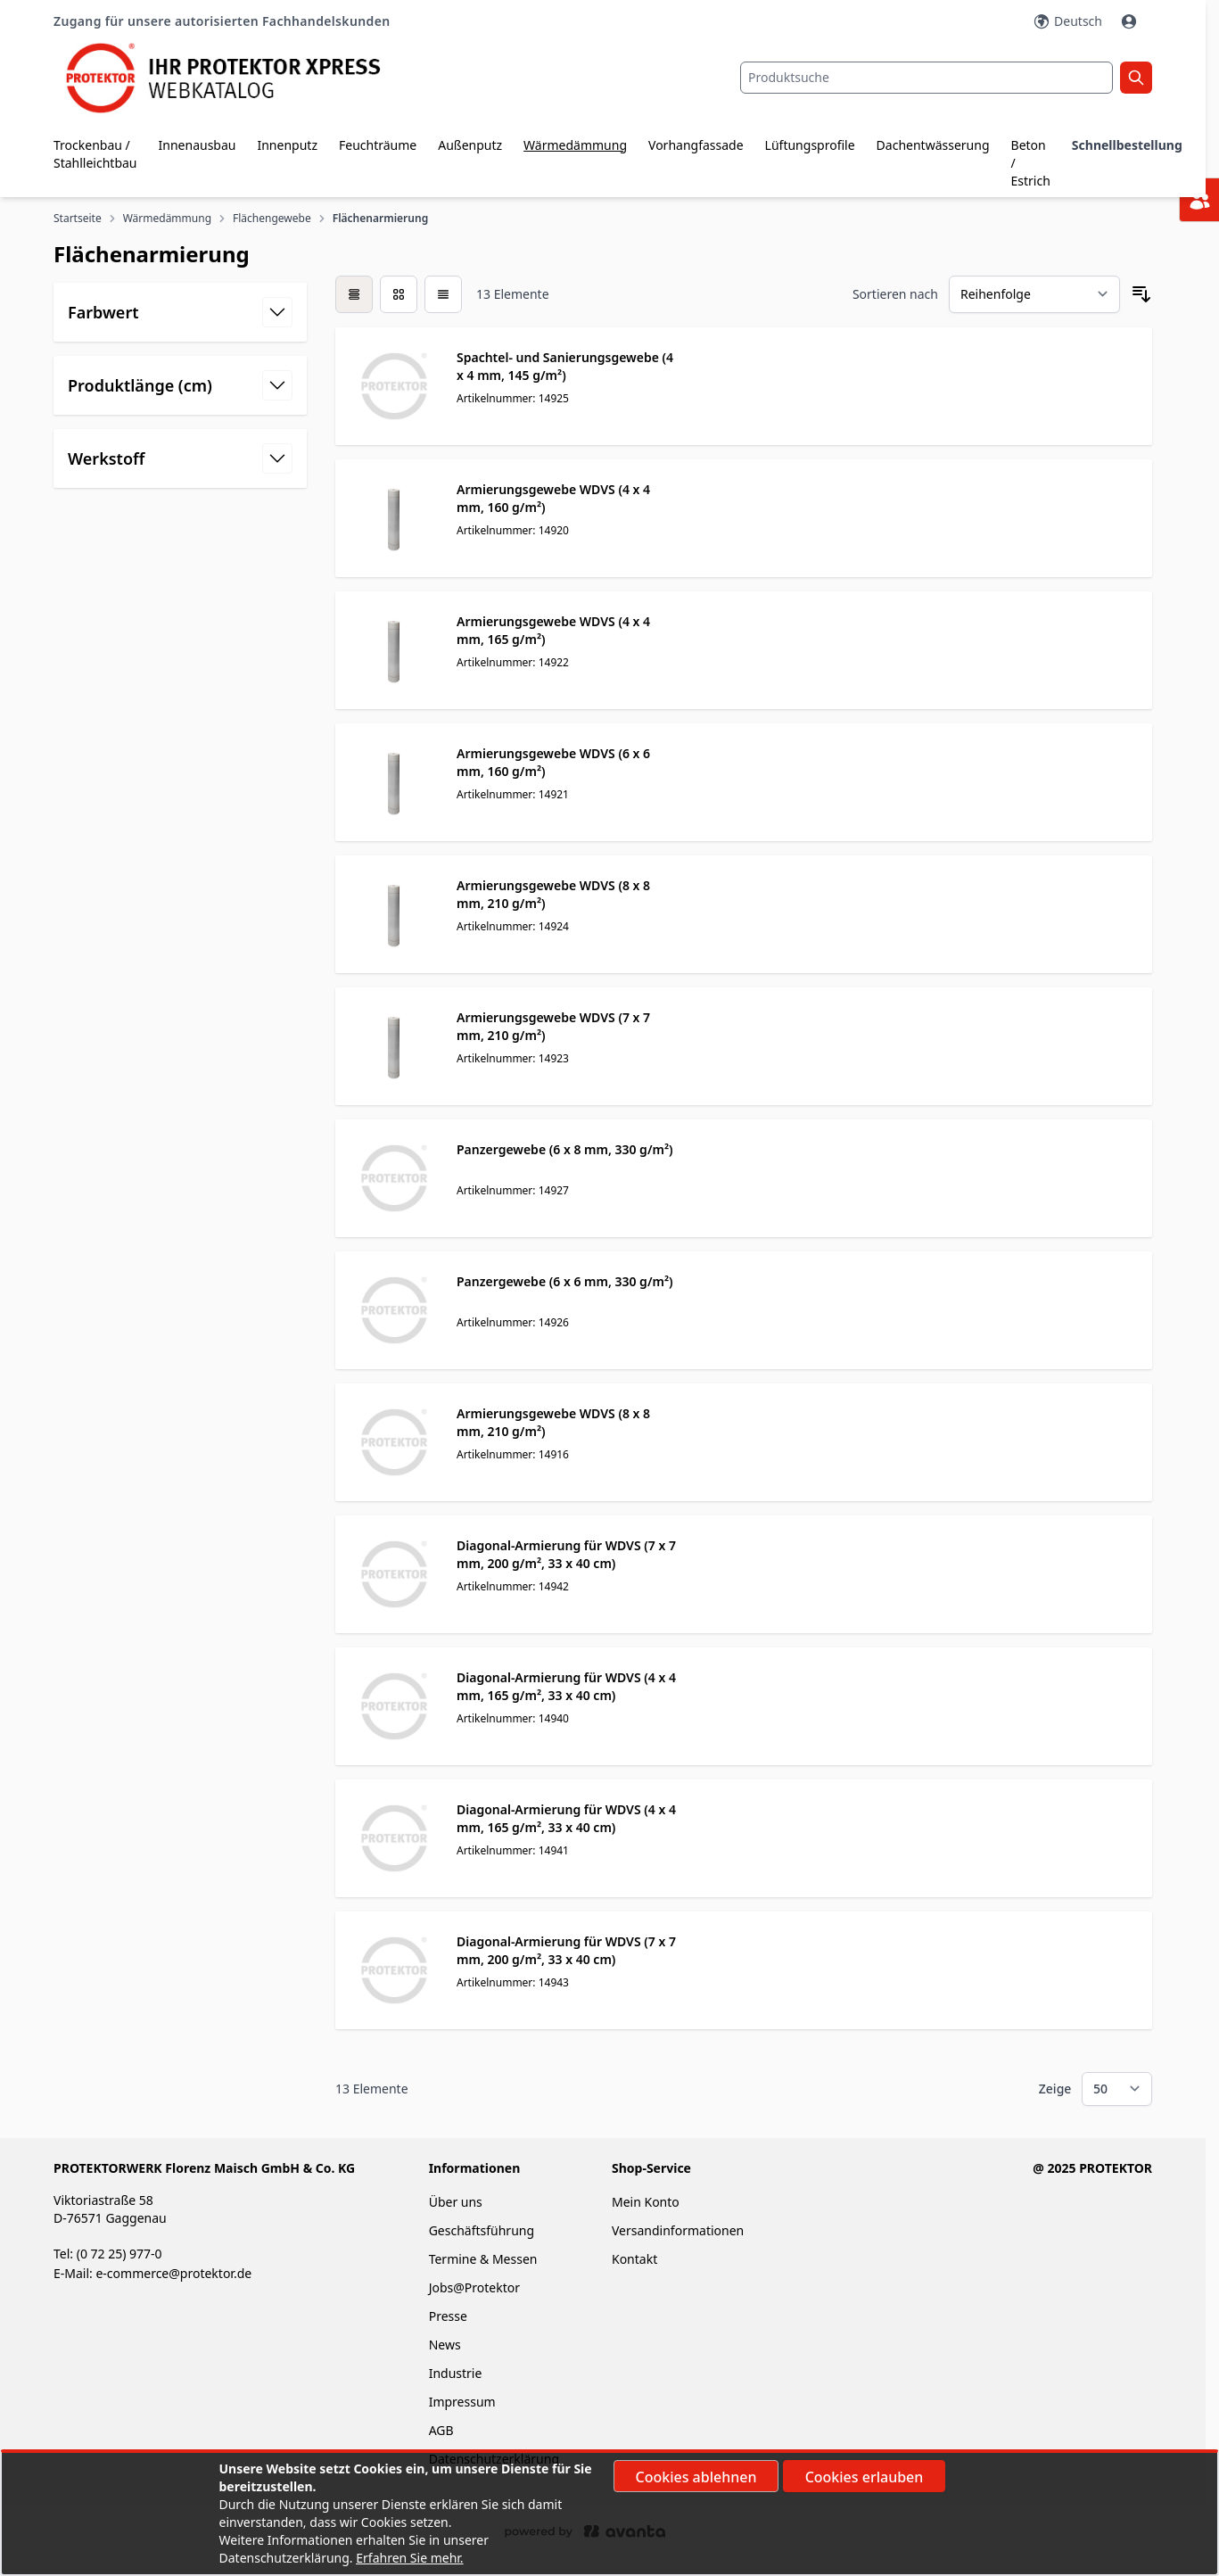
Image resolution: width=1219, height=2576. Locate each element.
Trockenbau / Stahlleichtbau (95, 153)
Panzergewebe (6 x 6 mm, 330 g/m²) (565, 1281)
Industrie (455, 2373)
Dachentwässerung (933, 144)
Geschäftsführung (481, 2230)
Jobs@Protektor (474, 2287)
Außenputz (470, 144)
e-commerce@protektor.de (173, 2273)
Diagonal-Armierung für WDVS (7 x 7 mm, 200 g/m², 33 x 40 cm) (566, 1554)
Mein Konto (646, 2201)
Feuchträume (377, 144)
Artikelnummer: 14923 (513, 1058)
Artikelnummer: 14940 (513, 1718)
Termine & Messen (483, 2258)
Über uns (457, 2201)
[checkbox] (354, 294)
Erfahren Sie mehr (408, 2557)
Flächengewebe (272, 218)
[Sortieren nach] (1034, 294)
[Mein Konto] (1130, 21)
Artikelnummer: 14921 (513, 794)
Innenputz (287, 144)
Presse (448, 2316)
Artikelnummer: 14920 (513, 530)
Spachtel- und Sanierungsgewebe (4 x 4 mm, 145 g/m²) (565, 366)
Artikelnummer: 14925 (513, 398)
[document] (610, 2513)
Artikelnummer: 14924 (513, 926)
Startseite (78, 218)
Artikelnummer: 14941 (513, 1850)
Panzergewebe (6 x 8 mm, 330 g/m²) (565, 1149)
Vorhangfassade (696, 144)
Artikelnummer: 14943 (513, 1982)
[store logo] (237, 78)
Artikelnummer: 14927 (513, 1190)
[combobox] (926, 78)
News (445, 2344)
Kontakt (634, 2258)
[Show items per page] (1117, 2089)
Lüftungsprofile (810, 144)
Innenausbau (197, 144)
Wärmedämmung (575, 144)
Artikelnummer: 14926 (513, 1322)
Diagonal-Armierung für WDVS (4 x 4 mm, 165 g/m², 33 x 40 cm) (566, 1686)
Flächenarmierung (380, 218)
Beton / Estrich (1030, 162)
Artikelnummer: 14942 (513, 1586)
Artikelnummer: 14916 (513, 1454)
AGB (441, 2430)
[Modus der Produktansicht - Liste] (398, 294)
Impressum (462, 2401)
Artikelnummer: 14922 (513, 662)
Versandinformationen (678, 2230)
